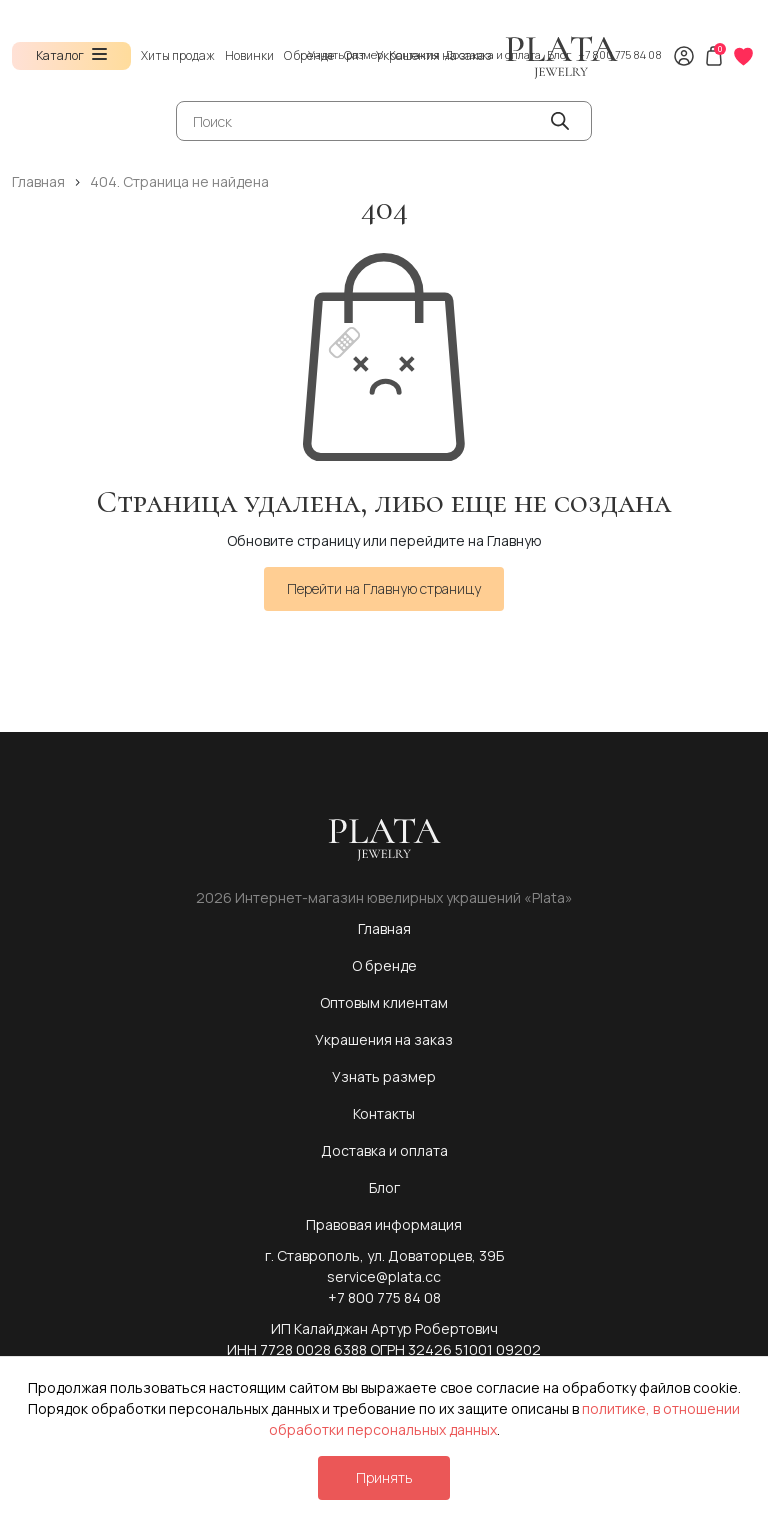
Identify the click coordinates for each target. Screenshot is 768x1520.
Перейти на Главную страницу (384, 588)
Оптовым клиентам (384, 1002)
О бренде (384, 965)
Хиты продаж (178, 55)
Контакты (414, 54)
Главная (384, 928)
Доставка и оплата (493, 54)
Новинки (249, 55)
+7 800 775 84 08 (620, 54)
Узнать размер (345, 54)
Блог (559, 54)
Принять (384, 1477)
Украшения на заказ (384, 1039)
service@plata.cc (384, 1276)
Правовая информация (384, 1224)
